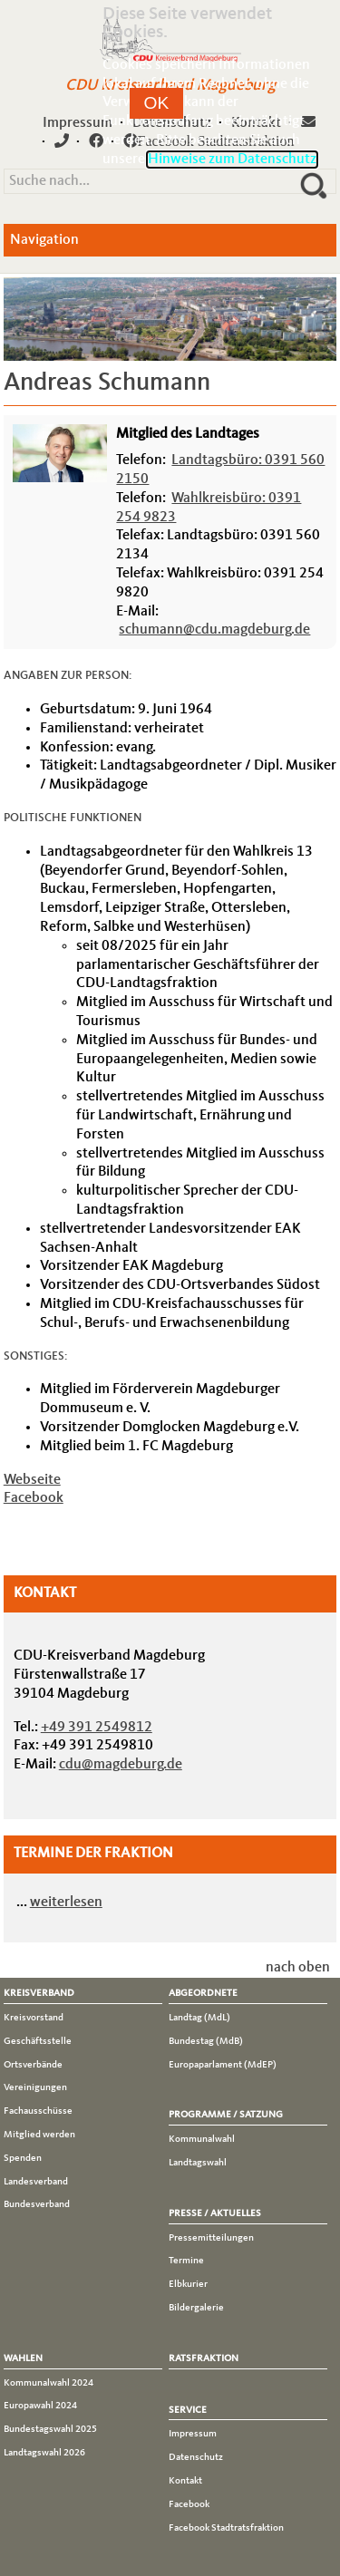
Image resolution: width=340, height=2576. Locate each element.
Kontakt (185, 2480)
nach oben (298, 1968)
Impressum (77, 123)
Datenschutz (196, 2457)
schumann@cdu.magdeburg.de (214, 630)
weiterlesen (66, 1902)
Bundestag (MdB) (206, 2041)
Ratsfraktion (203, 2358)
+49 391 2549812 (96, 1727)
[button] (157, 103)
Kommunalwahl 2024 (48, 2382)
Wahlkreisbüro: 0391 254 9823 (208, 508)
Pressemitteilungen (211, 2237)
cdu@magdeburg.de (120, 1765)
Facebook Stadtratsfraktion (226, 2528)
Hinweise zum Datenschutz (232, 159)
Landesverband (36, 2181)
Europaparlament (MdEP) (223, 2064)
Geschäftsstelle (38, 2041)
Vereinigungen (35, 2087)
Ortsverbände (33, 2064)
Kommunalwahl (202, 2139)
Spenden (23, 2158)
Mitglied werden (39, 2134)
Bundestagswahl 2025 (50, 2429)
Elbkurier (188, 2284)
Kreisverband (39, 1993)
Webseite (32, 1480)
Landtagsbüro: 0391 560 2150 (220, 470)
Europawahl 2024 (40, 2405)
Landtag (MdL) (199, 2017)
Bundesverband (37, 2204)
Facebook (33, 1498)
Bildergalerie (196, 2307)
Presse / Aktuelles (215, 2213)
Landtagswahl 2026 (44, 2452)
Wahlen (23, 2358)
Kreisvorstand (33, 2017)
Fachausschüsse (38, 2111)
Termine (186, 2260)
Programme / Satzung (226, 2114)
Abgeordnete (203, 1993)
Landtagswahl (198, 2162)
